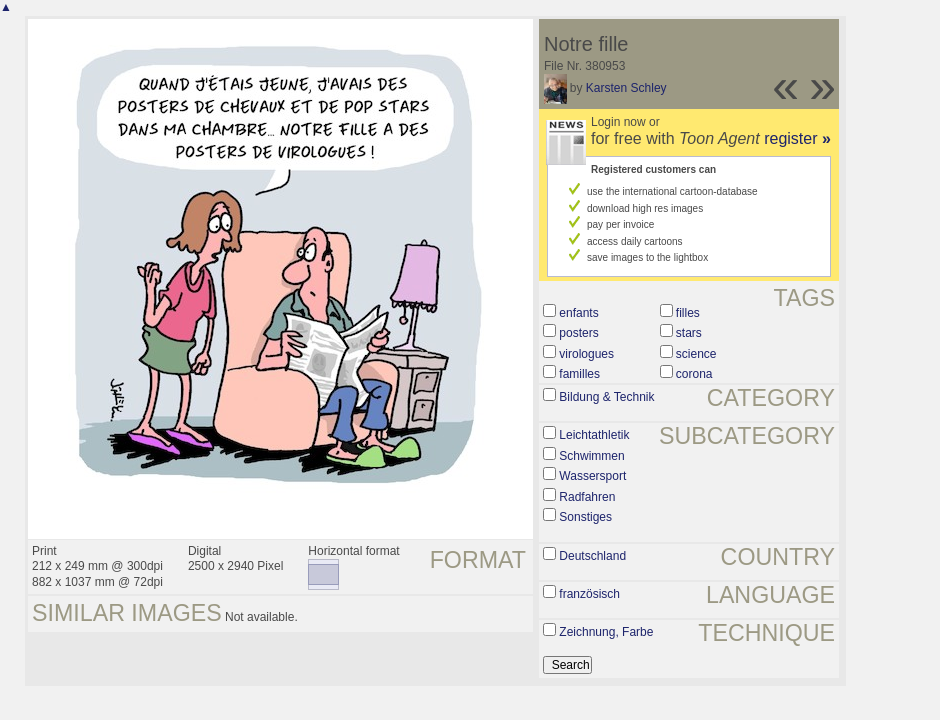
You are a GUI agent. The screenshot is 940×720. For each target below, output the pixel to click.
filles (688, 313)
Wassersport (592, 476)
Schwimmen (591, 456)
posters (578, 333)
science (696, 354)
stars (689, 333)
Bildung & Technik (606, 397)
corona (694, 374)
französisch (589, 594)
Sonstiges (585, 517)
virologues (586, 354)
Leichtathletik (594, 435)
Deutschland (592, 556)
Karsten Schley (626, 88)
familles (579, 374)
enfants (578, 313)
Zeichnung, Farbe (606, 632)
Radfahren (587, 497)
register (797, 138)
